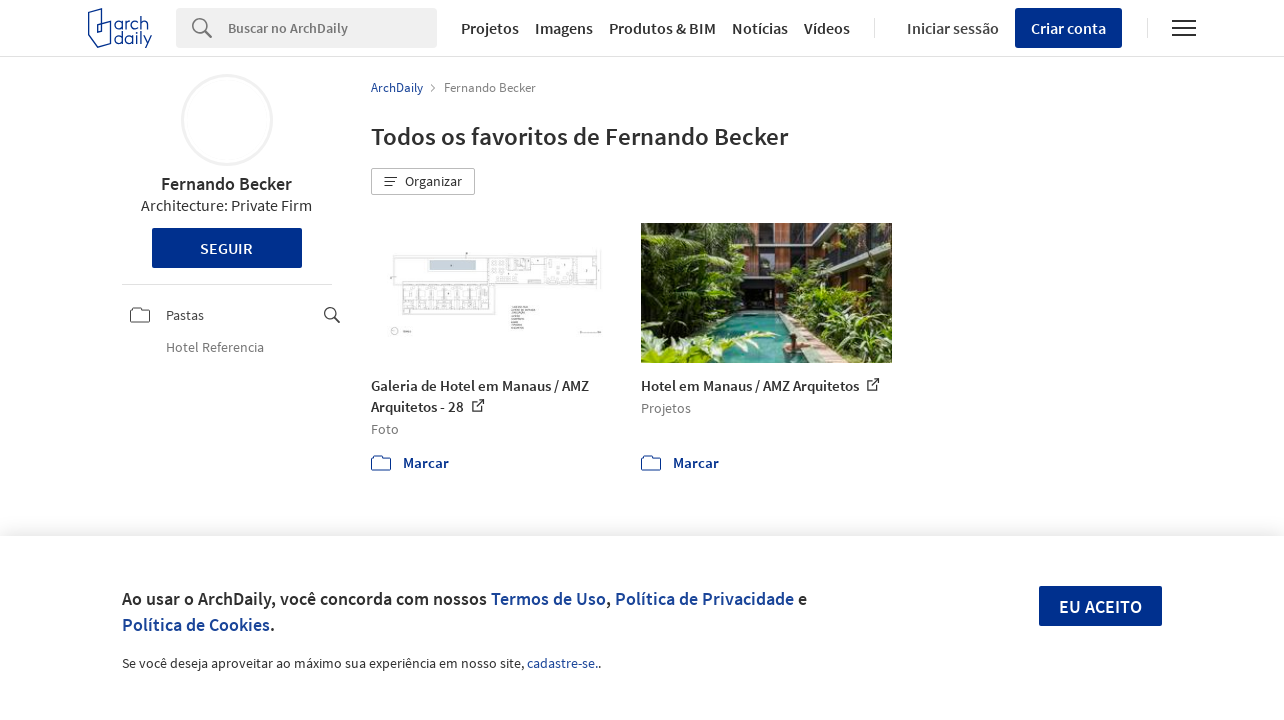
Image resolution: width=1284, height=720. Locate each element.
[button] (423, 182)
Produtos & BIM (662, 28)
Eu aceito (1100, 606)
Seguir (226, 248)
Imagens (564, 28)
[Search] (332, 28)
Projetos (490, 28)
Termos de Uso (548, 598)
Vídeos (827, 28)
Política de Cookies (196, 624)
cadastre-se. (562, 663)
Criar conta (1068, 28)
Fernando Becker (226, 183)
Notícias (760, 28)
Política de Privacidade (704, 598)
